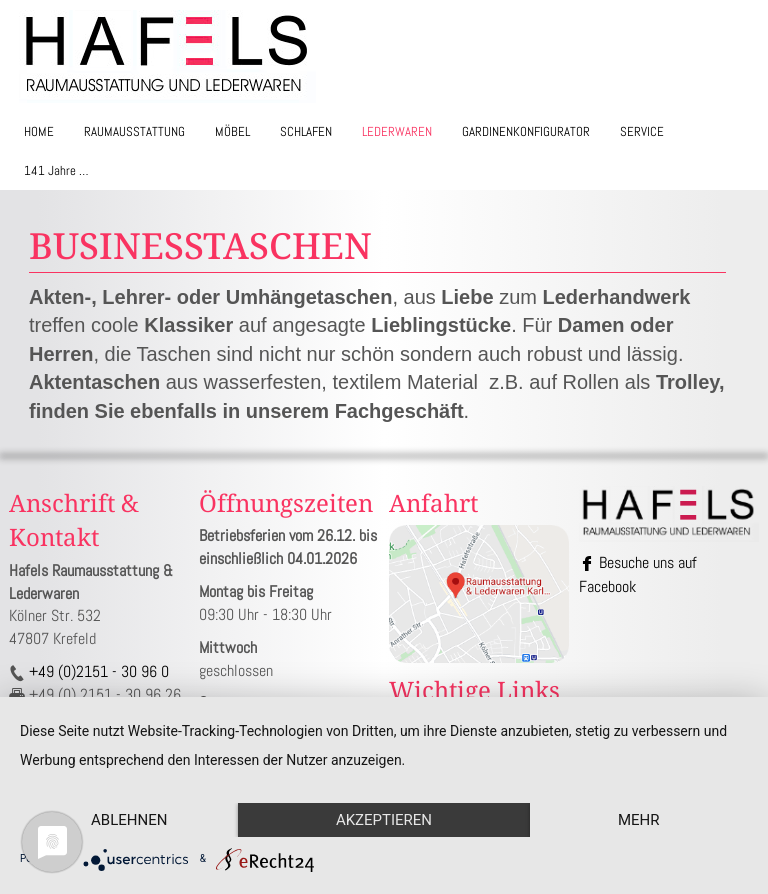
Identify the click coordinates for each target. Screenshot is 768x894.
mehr (639, 820)
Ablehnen (129, 820)
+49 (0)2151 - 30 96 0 (97, 671)
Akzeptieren (384, 820)
